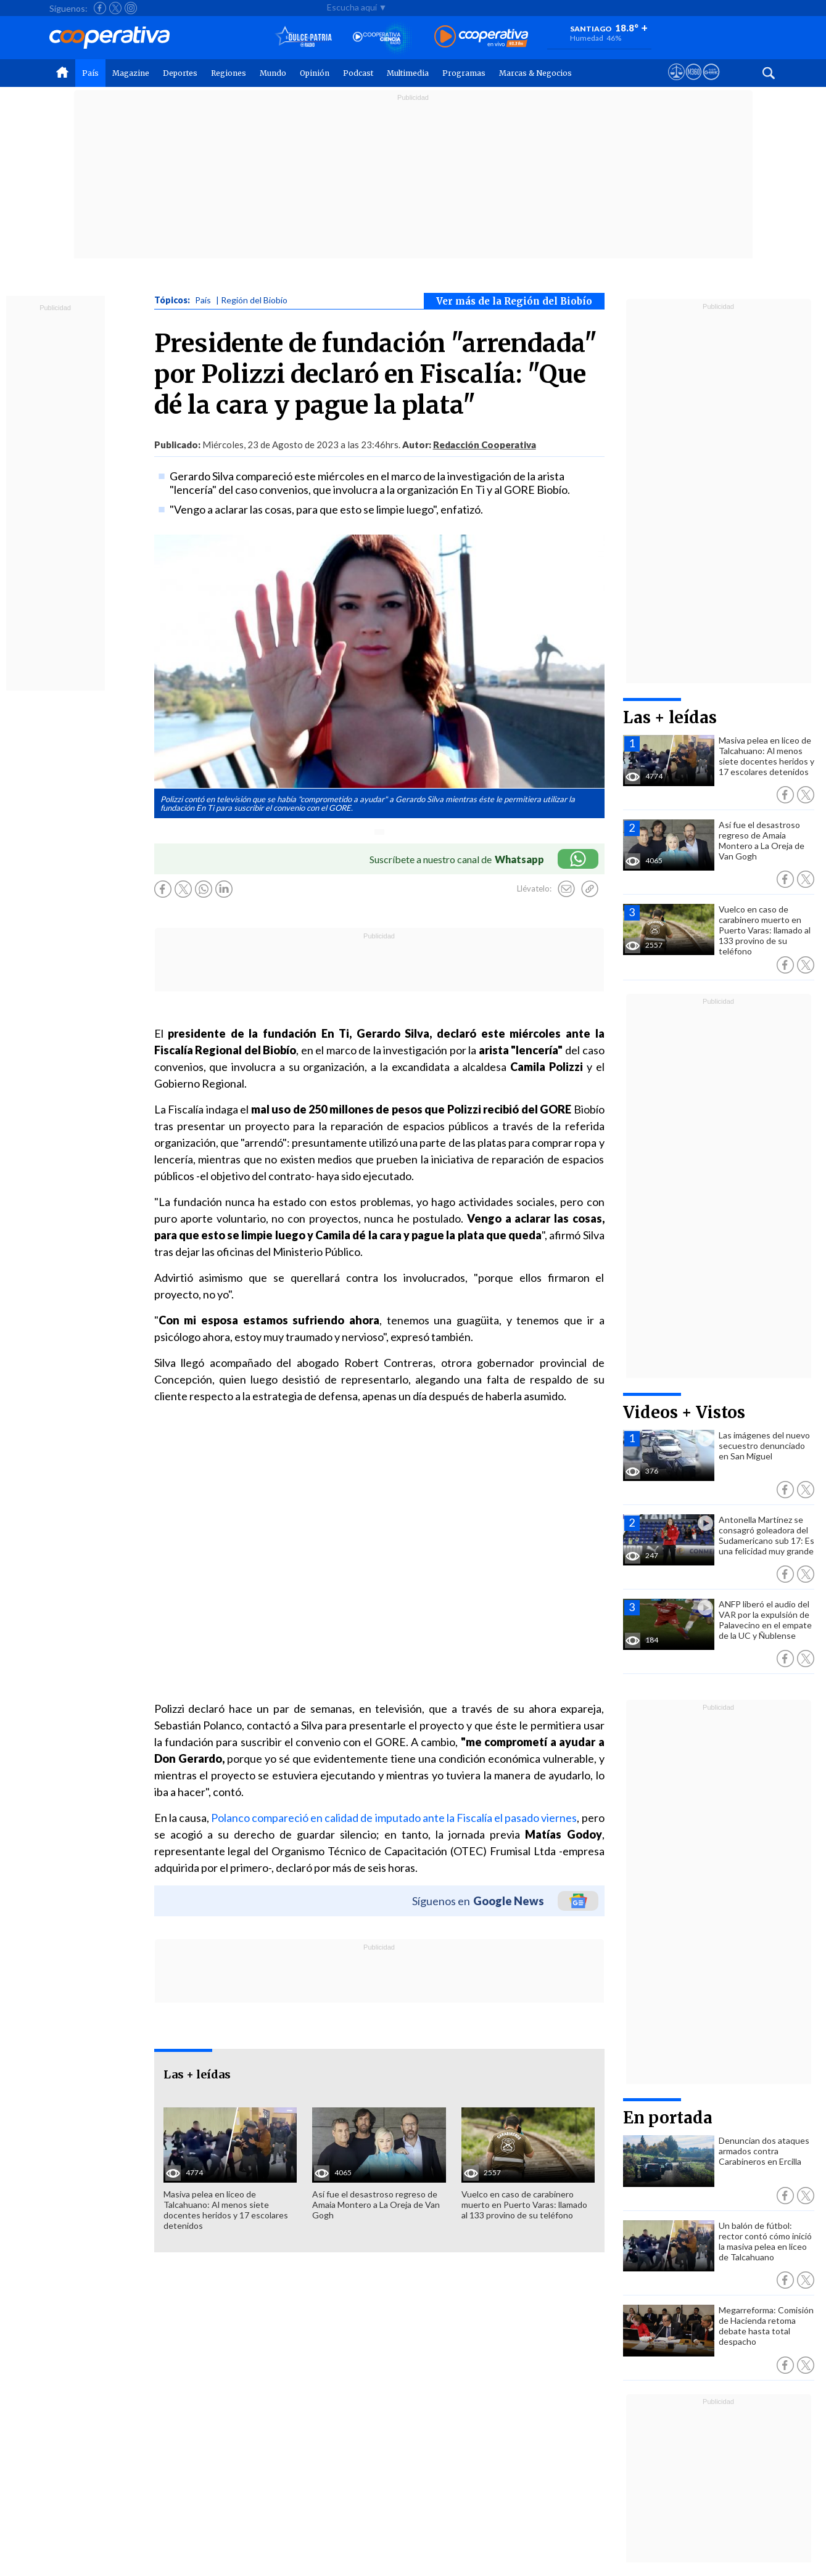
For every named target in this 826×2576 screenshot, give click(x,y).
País (90, 73)
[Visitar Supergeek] (711, 83)
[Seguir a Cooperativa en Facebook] (100, 8)
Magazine (130, 73)
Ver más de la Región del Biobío (514, 301)
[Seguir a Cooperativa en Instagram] (131, 8)
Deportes (180, 73)
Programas (463, 73)
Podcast (358, 73)
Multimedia (408, 73)
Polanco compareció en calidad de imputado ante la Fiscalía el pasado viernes (394, 1817)
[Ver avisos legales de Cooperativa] (676, 83)
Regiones (228, 73)
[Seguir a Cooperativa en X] (115, 8)
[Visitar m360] (693, 83)
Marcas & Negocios (535, 73)
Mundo (273, 73)
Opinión (314, 73)
